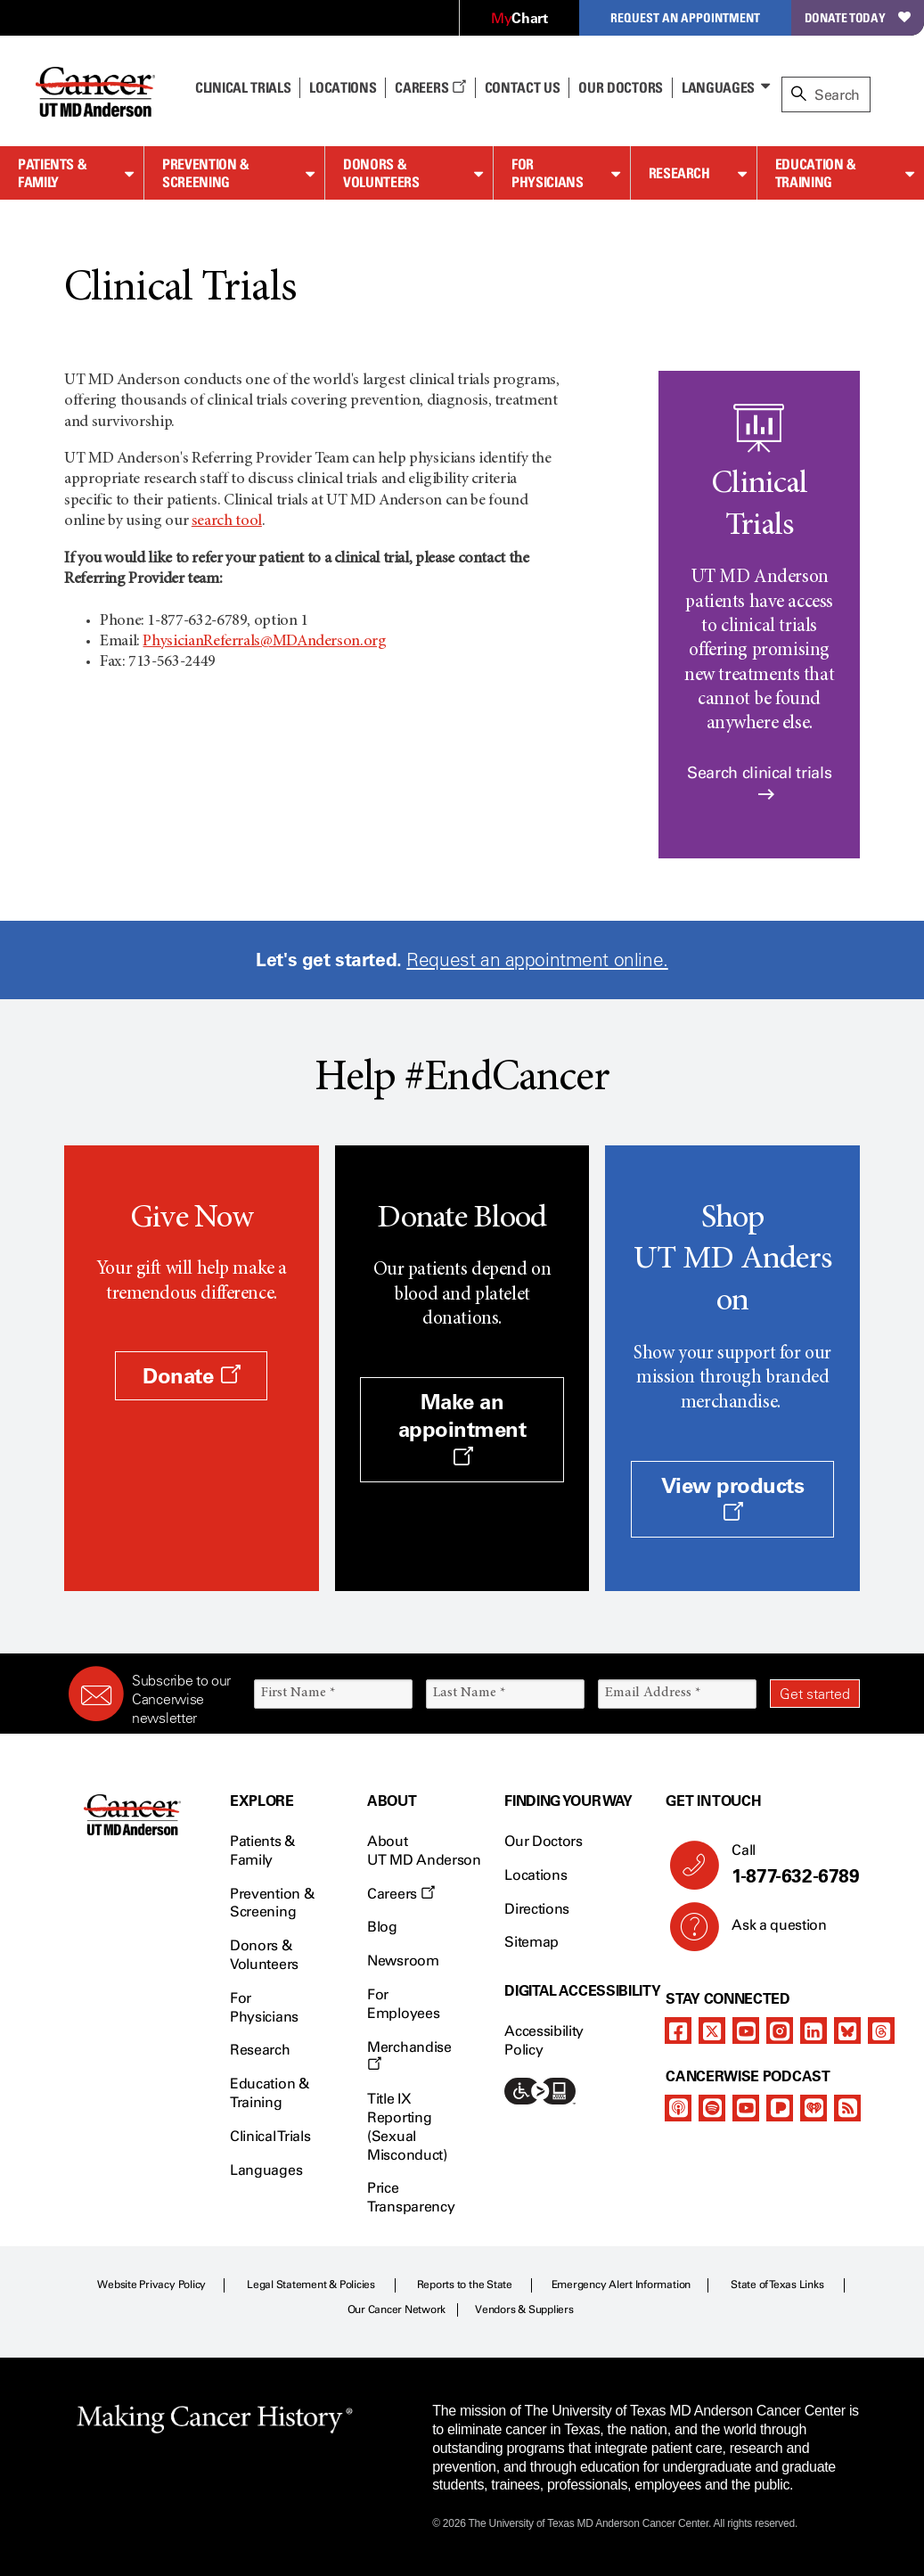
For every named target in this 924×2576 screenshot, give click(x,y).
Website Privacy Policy (151, 2284)
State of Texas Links (777, 2284)
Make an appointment (462, 1427)
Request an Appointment (685, 17)
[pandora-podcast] (780, 2108)
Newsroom (402, 1960)
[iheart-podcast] (813, 2108)
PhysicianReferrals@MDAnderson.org (264, 642)
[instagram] (780, 2030)
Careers (430, 87)
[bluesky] (847, 2030)
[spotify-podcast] (712, 2108)
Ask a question (768, 1931)
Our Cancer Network (397, 2309)
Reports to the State (464, 2284)
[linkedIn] (813, 2030)
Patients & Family (52, 173)
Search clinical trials (759, 782)
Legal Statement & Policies (311, 2284)
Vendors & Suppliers (524, 2309)
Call (788, 1865)
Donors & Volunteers (381, 173)
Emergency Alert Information (621, 2284)
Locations (535, 1874)
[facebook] (678, 2030)
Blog (382, 1926)
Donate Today (858, 17)
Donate (191, 1376)
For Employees (403, 2004)
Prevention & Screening (205, 173)
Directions (536, 1908)
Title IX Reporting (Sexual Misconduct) (406, 2126)
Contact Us (522, 87)
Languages (718, 87)
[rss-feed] (847, 2108)
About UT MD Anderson (424, 1850)
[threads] (881, 2030)
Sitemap (531, 1941)
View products (733, 1497)
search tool (227, 521)
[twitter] (712, 2030)
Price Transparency (410, 2197)
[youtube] (746, 2030)
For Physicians (547, 173)
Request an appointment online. (536, 959)
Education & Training (815, 173)
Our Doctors (620, 87)
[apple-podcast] (678, 2108)
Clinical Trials (242, 87)
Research (679, 173)
